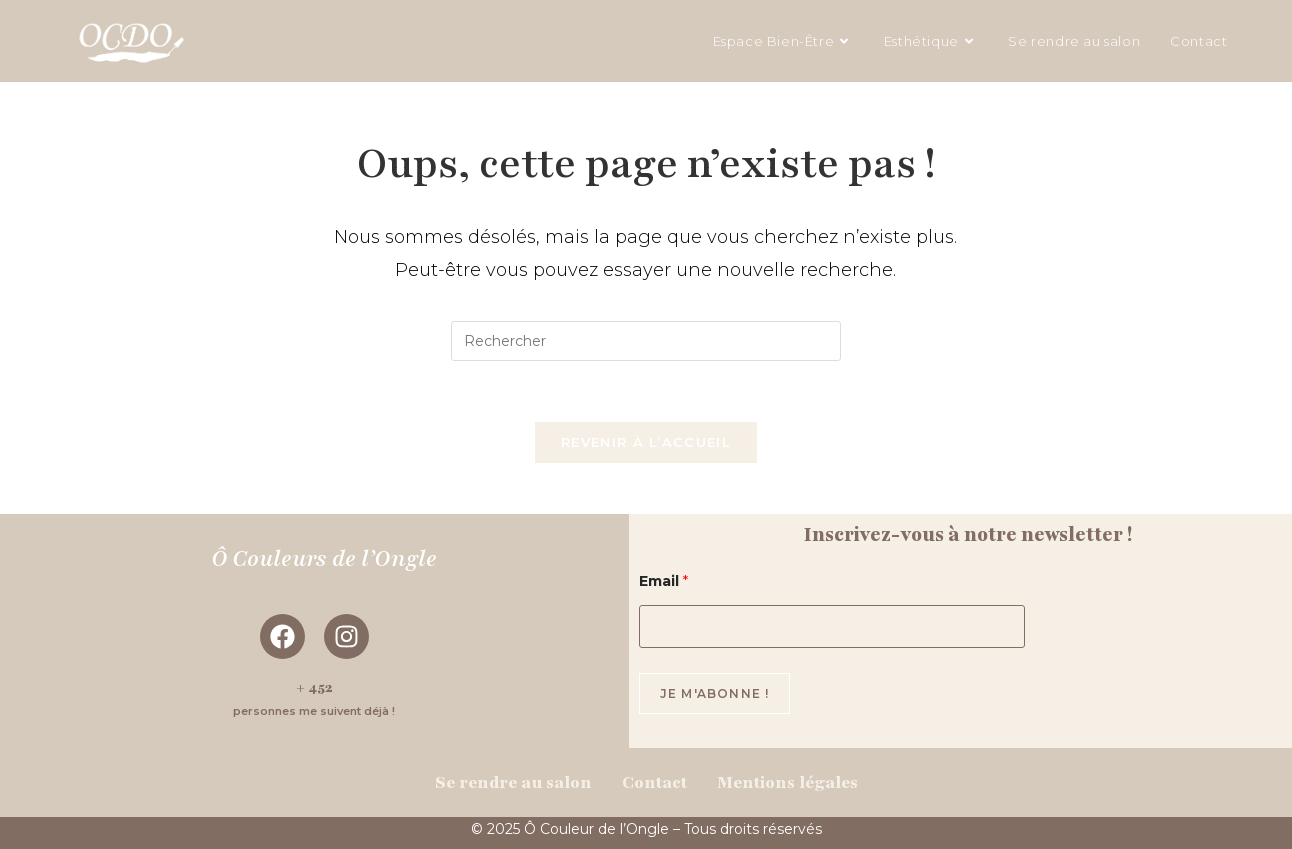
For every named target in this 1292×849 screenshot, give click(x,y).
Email (663, 581)
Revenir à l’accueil (646, 442)
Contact (654, 782)
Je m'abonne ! (715, 693)
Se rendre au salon (513, 782)
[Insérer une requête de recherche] (646, 341)
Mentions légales (787, 782)
